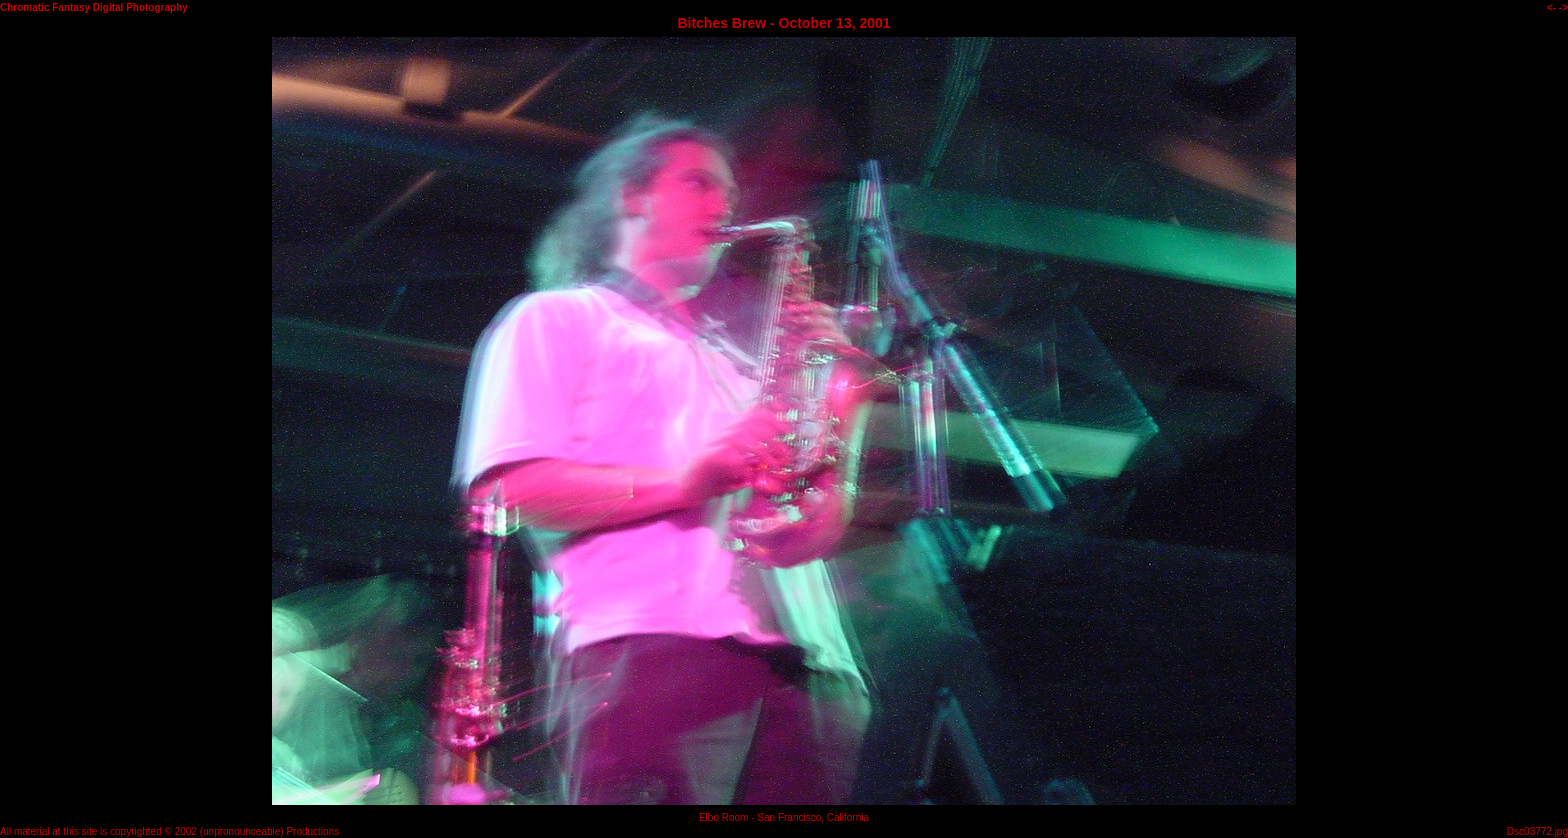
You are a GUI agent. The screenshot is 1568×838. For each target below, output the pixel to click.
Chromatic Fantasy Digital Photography (94, 7)
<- (1551, 7)
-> (1563, 7)
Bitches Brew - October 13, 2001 (783, 23)
